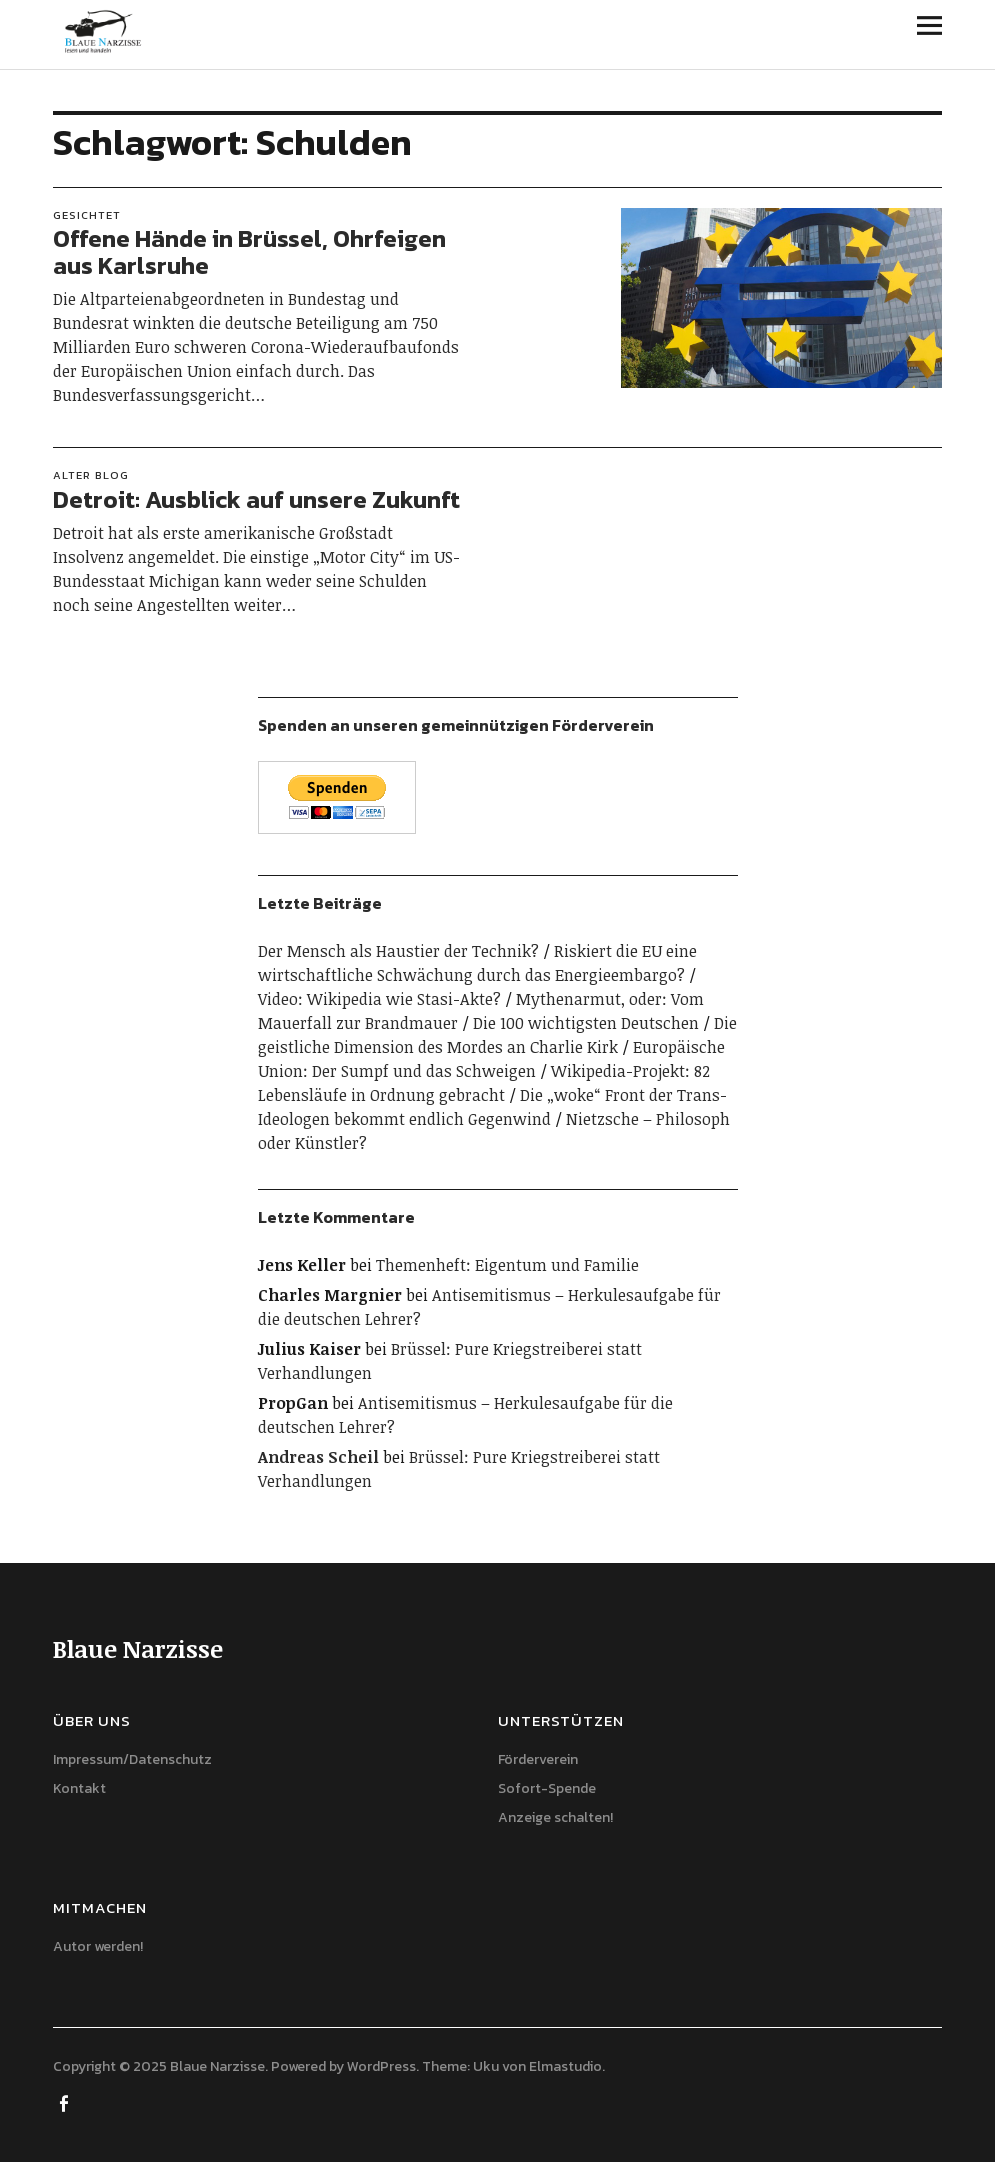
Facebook (66, 2102)
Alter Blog (91, 475)
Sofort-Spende (547, 1788)
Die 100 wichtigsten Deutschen (586, 1023)
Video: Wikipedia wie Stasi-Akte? (379, 999)
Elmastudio (565, 2066)
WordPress (381, 2066)
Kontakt (79, 1788)
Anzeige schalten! (555, 1817)
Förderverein (538, 1759)
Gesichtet (87, 215)
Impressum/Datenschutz (132, 1759)
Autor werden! (98, 1946)
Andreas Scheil (318, 1457)
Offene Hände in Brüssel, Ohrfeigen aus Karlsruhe (249, 251)
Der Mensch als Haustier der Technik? (398, 951)
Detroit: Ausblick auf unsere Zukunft (256, 499)
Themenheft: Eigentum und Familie (507, 1265)
